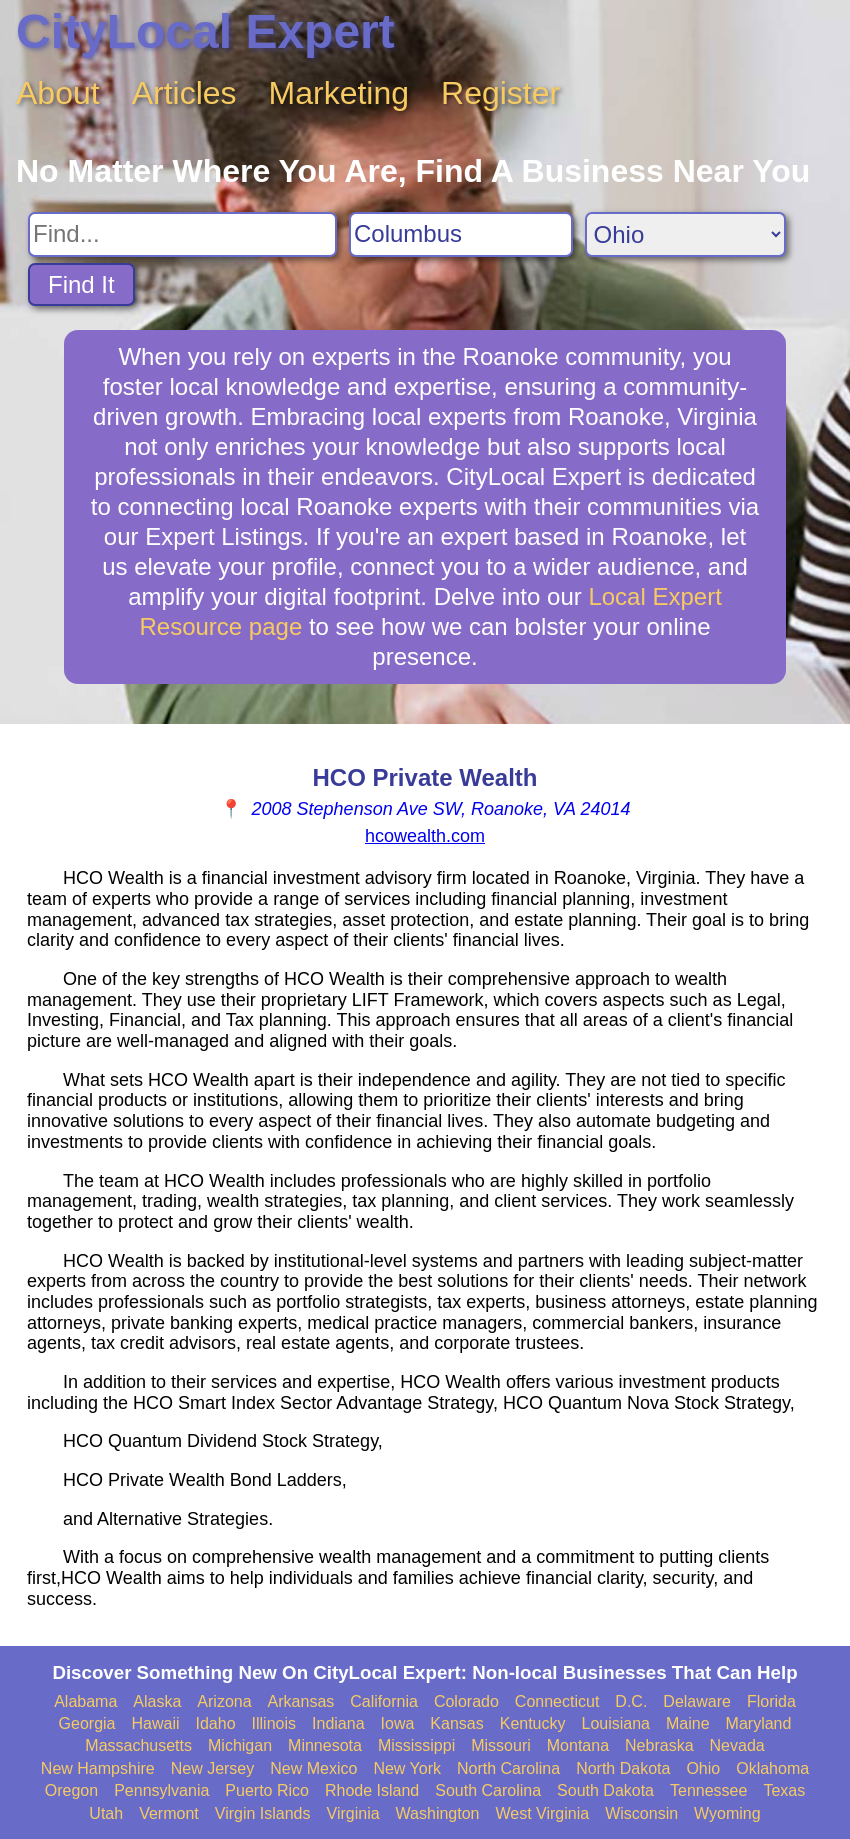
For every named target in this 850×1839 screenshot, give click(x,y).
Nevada (737, 1745)
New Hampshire (98, 1768)
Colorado (466, 1701)
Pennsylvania (161, 1790)
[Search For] (182, 234)
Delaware (697, 1701)
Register (500, 93)
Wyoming (727, 1813)
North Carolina (508, 1768)
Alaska (157, 1701)
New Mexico (313, 1768)
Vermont (169, 1813)
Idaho (216, 1723)
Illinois (274, 1723)
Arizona (224, 1701)
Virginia (353, 1813)
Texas (784, 1790)
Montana (578, 1745)
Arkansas (301, 1701)
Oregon (71, 1790)
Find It (81, 284)
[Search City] (461, 234)
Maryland (759, 1723)
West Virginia (543, 1813)
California (384, 1701)
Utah (106, 1813)
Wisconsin (641, 1813)
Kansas (456, 1723)
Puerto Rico (267, 1790)
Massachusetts (138, 1745)
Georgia (87, 1723)
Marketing (339, 93)
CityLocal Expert (205, 31)
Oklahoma (772, 1768)
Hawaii (156, 1723)
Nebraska (659, 1745)
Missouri (501, 1745)
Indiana (338, 1723)
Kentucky (533, 1723)
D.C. (631, 1701)
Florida (771, 1701)
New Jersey (213, 1768)
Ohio (703, 1768)
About (58, 93)
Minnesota (325, 1745)
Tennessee (708, 1790)
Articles (184, 93)
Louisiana (616, 1723)
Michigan (240, 1745)
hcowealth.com (425, 836)
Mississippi (416, 1745)
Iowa (398, 1723)
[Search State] (685, 234)
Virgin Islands (263, 1813)
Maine (688, 1723)
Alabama (85, 1701)
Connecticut (557, 1701)
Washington (438, 1813)
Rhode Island (372, 1790)
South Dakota (605, 1790)
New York (407, 1768)
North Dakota (623, 1768)
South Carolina (488, 1790)
